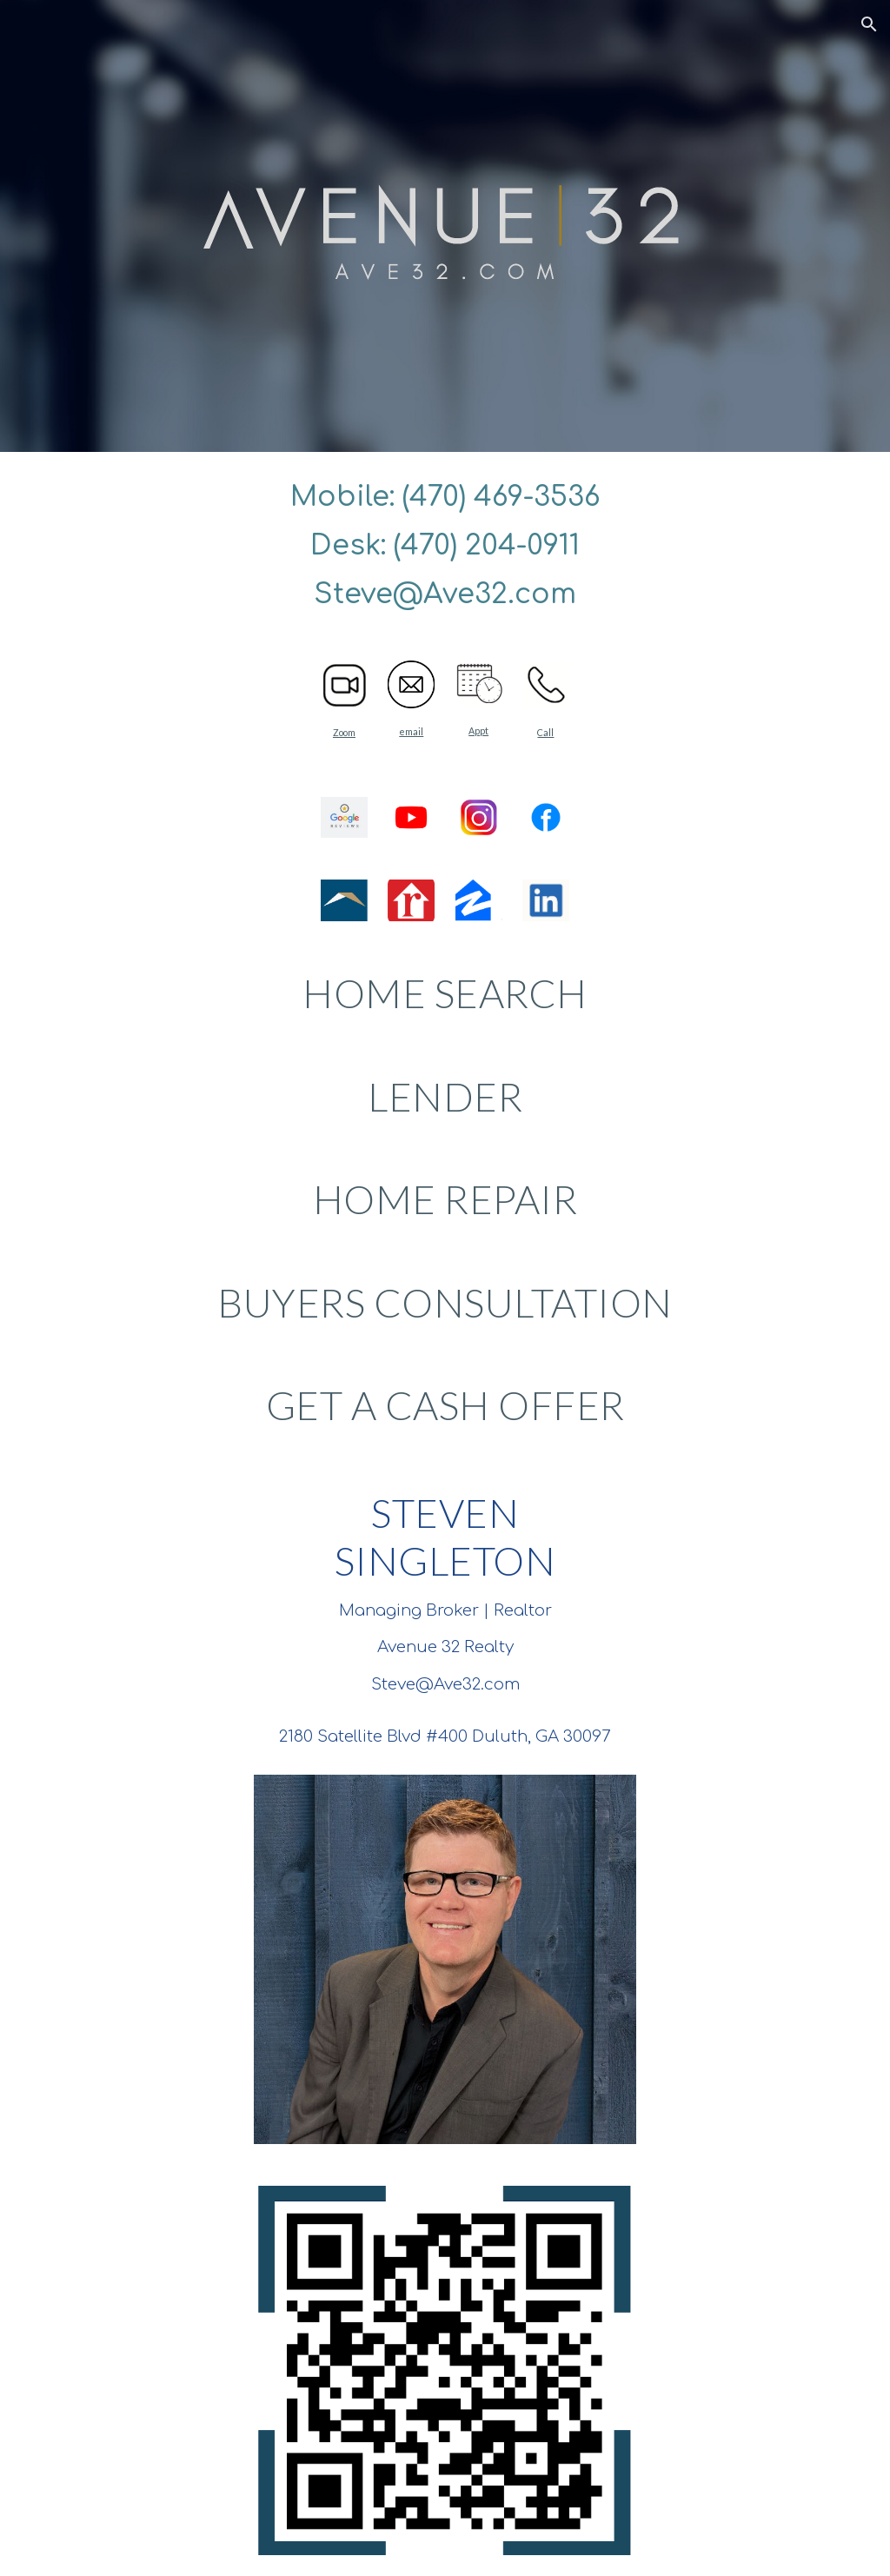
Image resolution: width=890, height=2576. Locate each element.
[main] (445, 546)
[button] (869, 24)
